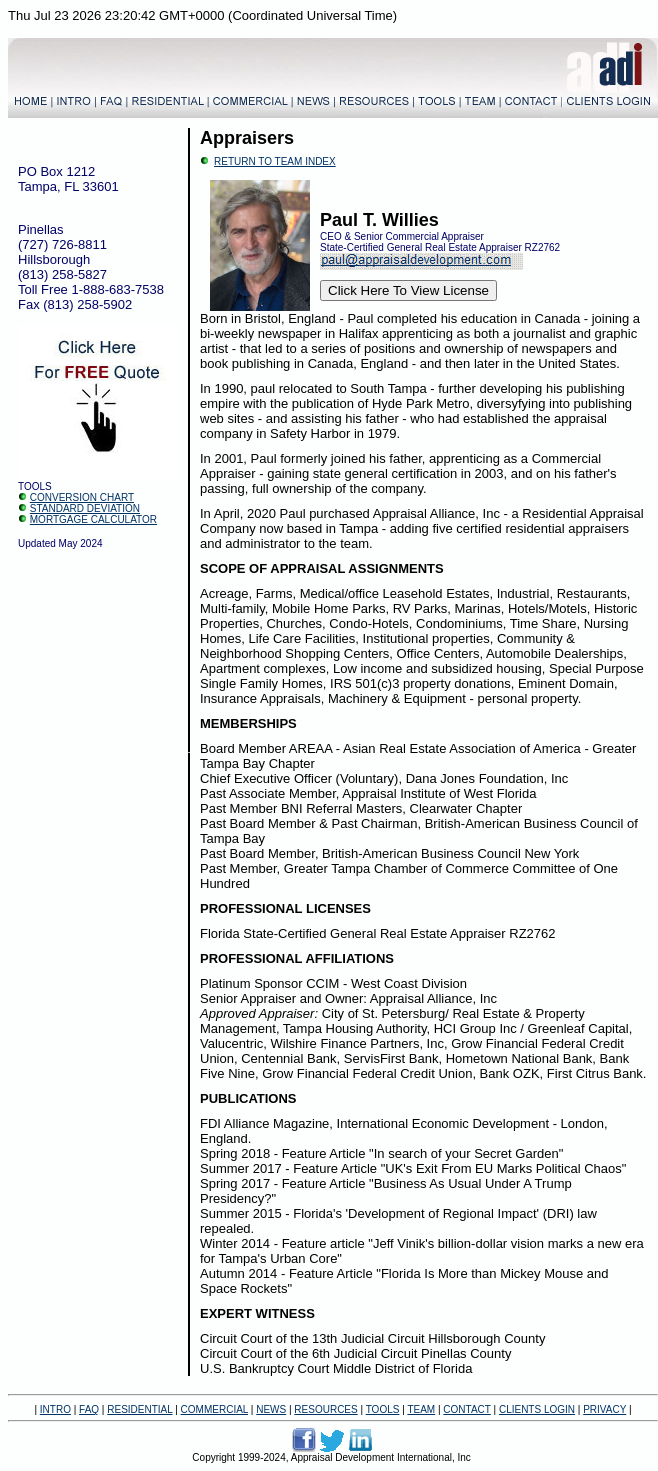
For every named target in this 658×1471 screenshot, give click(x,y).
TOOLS (383, 1409)
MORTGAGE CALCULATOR (93, 519)
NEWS (271, 1409)
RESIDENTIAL (139, 1409)
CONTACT (466, 1409)
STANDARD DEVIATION (85, 508)
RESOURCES (325, 1409)
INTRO (55, 1409)
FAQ (89, 1409)
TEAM (421, 1409)
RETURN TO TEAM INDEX (275, 161)
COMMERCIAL (214, 1409)
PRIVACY (604, 1409)
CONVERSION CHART (82, 497)
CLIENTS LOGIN (537, 1409)
